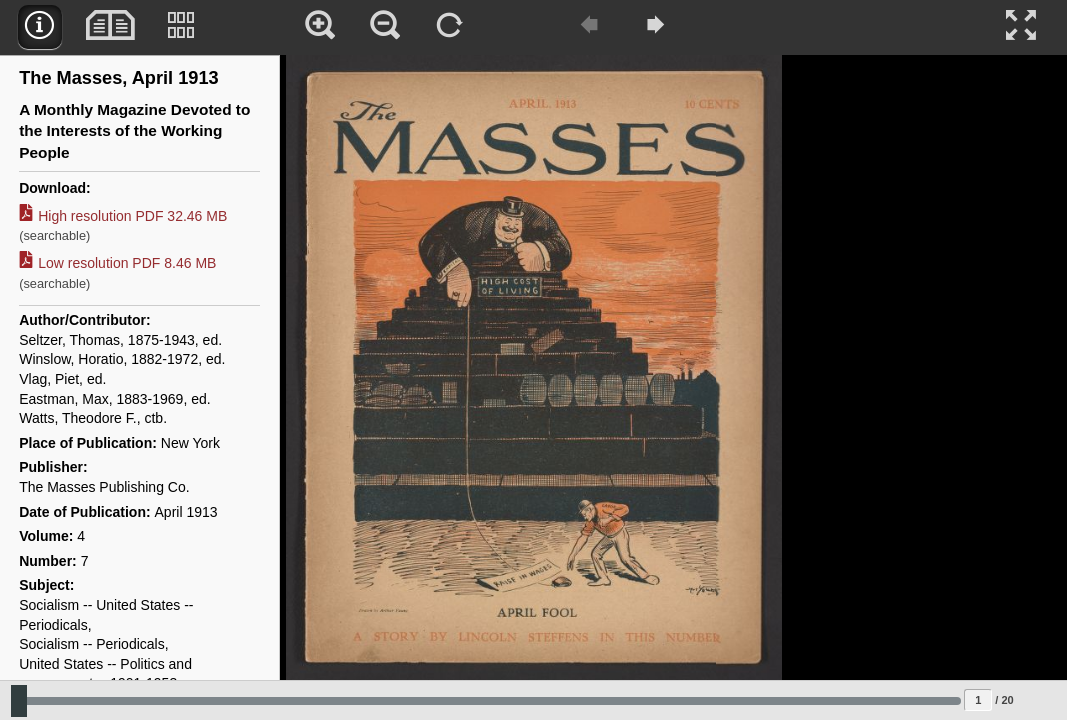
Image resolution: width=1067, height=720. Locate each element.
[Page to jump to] (978, 700)
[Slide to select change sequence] (486, 701)
